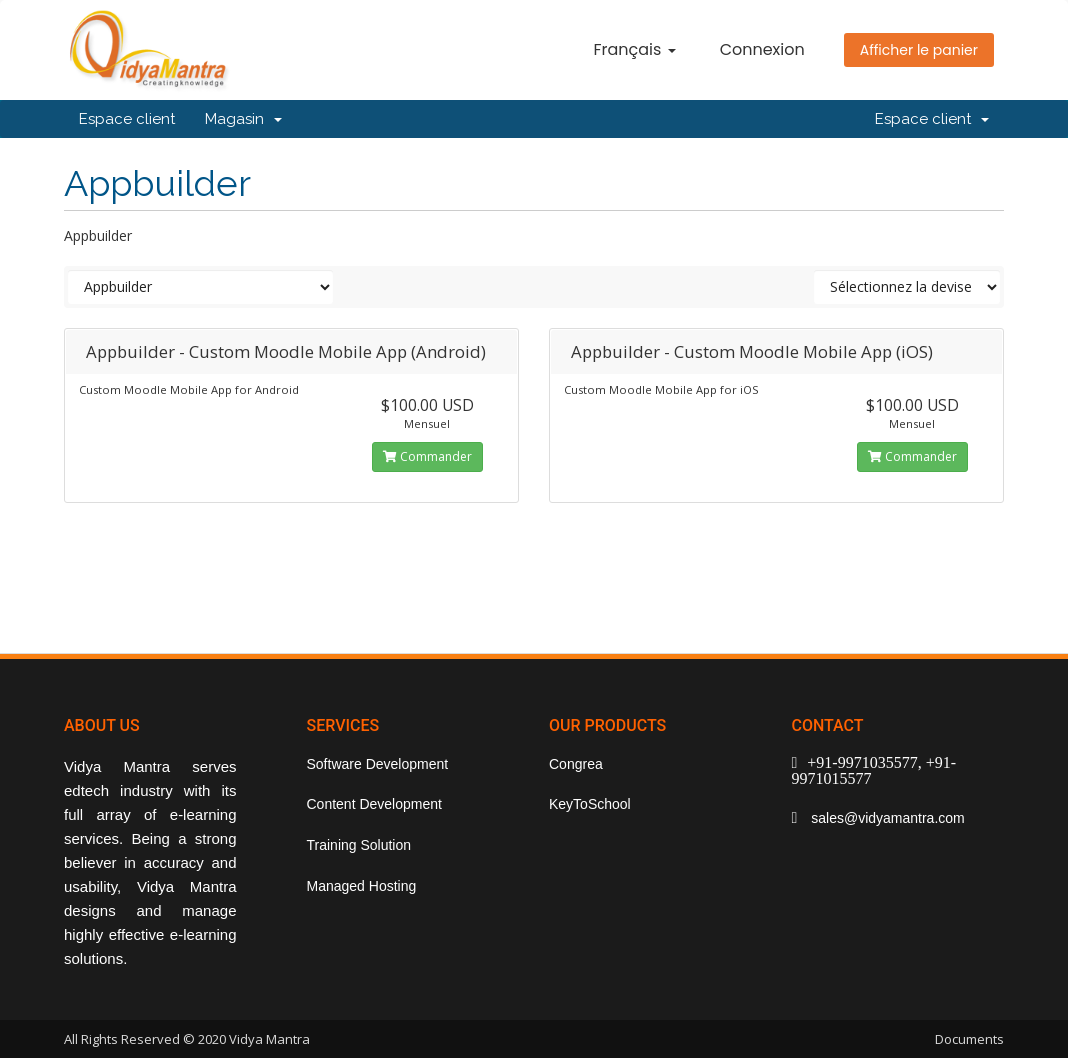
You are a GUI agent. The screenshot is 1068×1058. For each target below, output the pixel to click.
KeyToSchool (590, 804)
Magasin (243, 119)
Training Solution (359, 845)
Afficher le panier (919, 50)
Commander (427, 456)
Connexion (762, 49)
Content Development (374, 804)
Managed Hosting (362, 886)
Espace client (127, 119)
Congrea (576, 764)
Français (634, 49)
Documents (969, 1039)
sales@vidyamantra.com (885, 818)
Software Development (378, 764)
